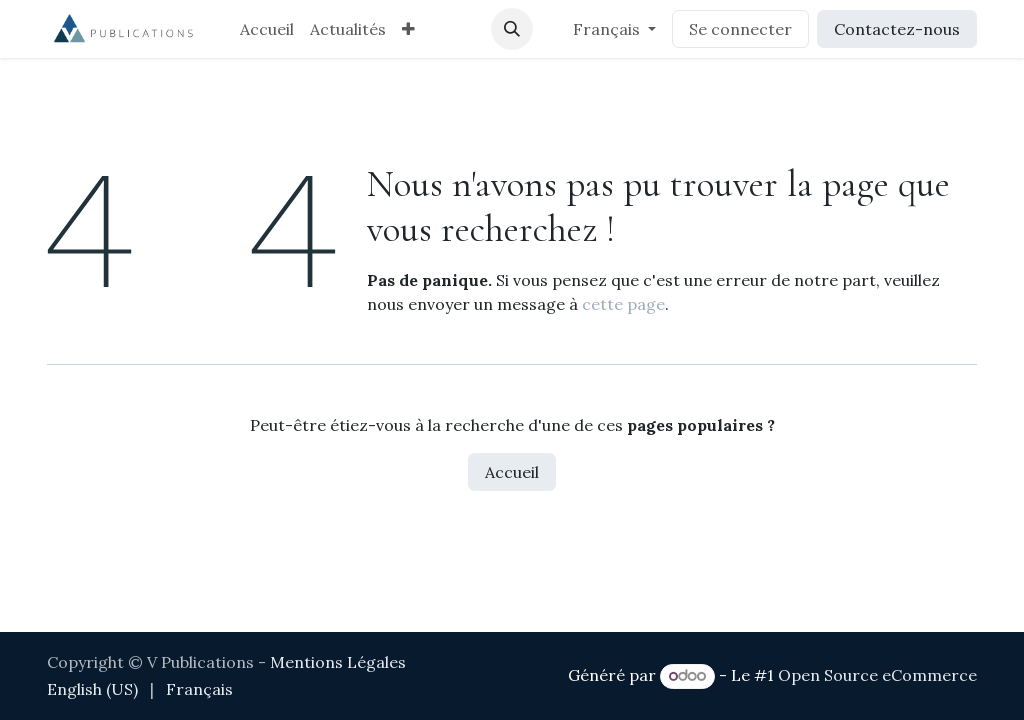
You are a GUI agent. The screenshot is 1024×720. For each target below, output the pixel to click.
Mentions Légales (338, 662)
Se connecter (740, 29)
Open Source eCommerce (877, 675)
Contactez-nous (897, 29)
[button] (512, 29)
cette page (623, 304)
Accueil (512, 472)
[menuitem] (267, 29)
